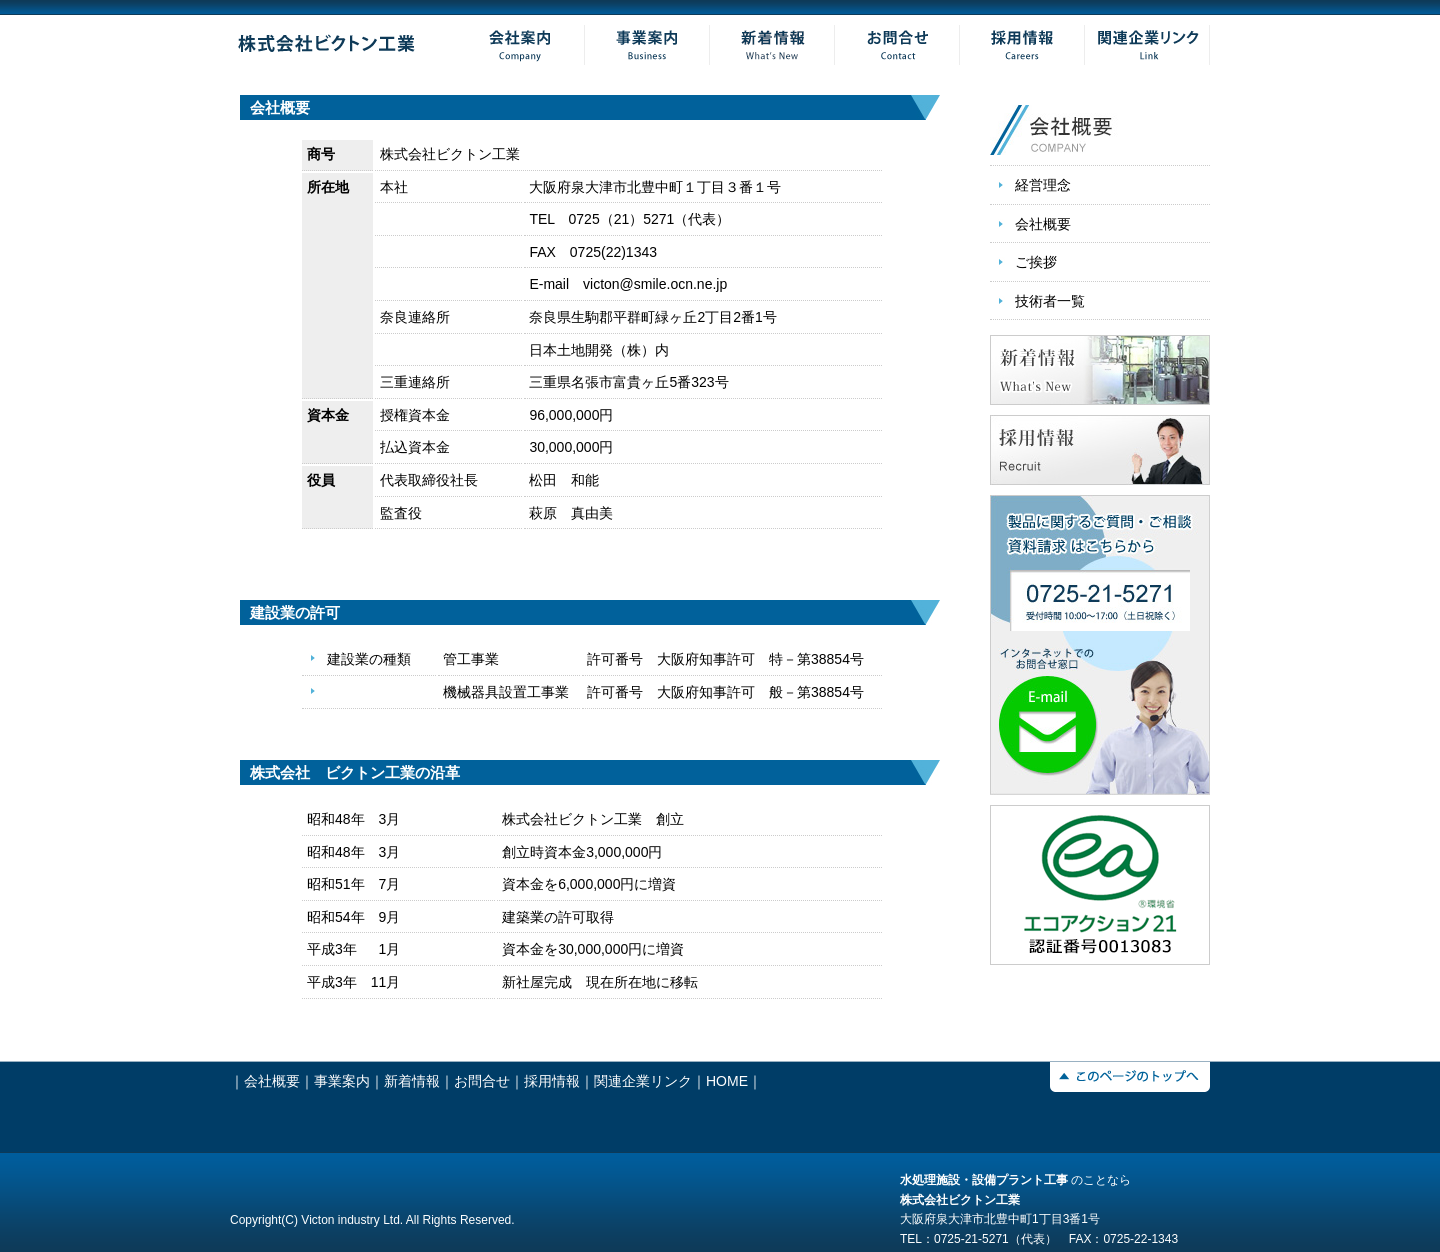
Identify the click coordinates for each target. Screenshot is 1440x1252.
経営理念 (1043, 185)
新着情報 (412, 1081)
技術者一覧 (1050, 301)
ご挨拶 (1036, 262)
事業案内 (342, 1081)
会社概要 (1043, 224)
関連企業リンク (643, 1081)
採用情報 (552, 1081)
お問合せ (482, 1081)
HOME (727, 1081)
